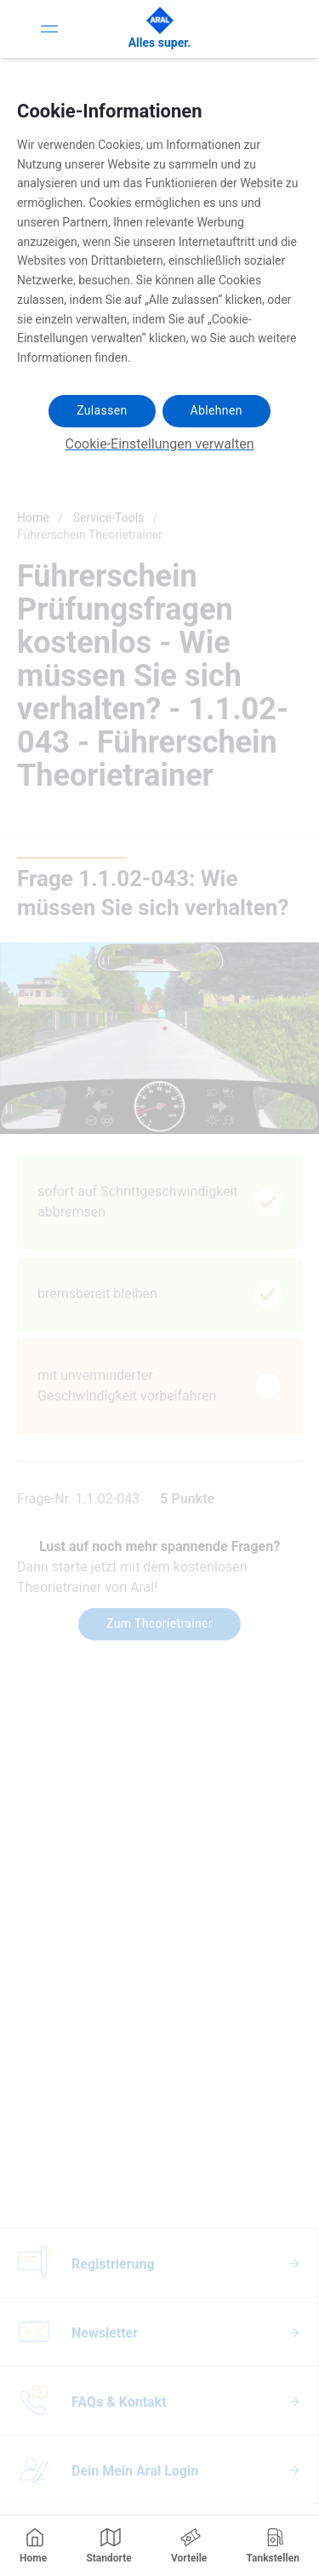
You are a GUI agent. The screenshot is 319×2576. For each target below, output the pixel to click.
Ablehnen (216, 410)
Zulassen (102, 410)
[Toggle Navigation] (49, 29)
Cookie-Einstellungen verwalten (160, 444)
